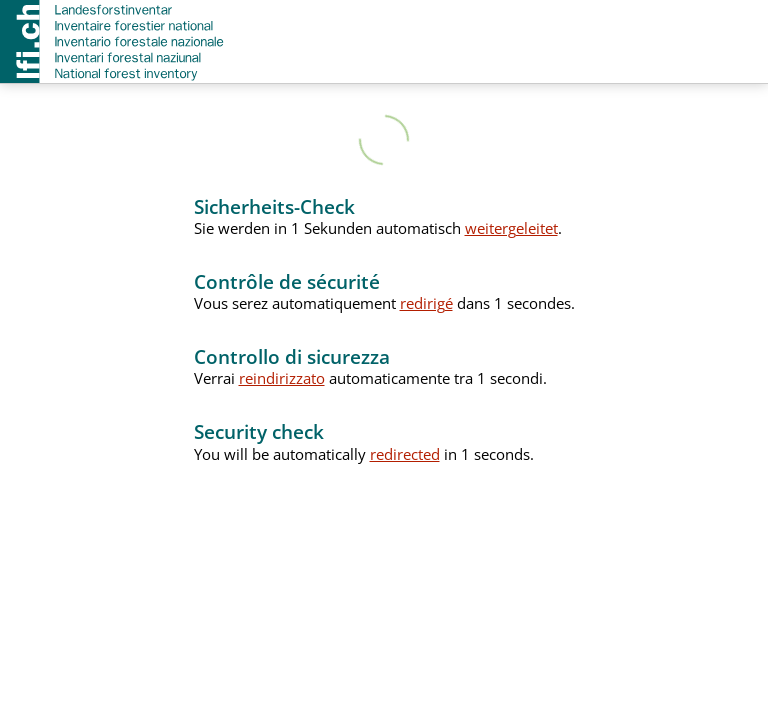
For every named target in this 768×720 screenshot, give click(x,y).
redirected (405, 454)
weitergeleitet (511, 228)
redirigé (426, 303)
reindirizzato (282, 378)
